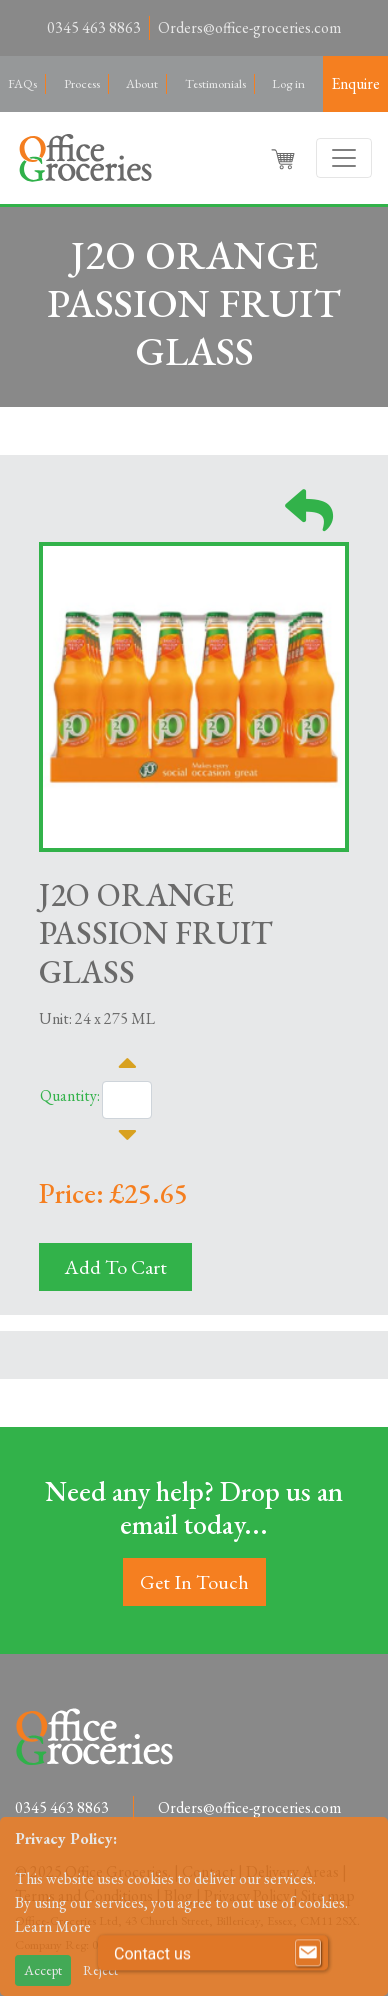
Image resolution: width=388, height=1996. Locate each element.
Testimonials (215, 83)
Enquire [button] (355, 83)
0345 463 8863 (94, 27)
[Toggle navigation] (344, 158)
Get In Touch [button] (194, 1582)
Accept (43, 1970)
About (142, 83)
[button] (285, 158)
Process (82, 83)
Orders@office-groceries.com (249, 27)
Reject (100, 1970)
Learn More (53, 1926)
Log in (288, 83)
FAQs (22, 83)
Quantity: (70, 1095)
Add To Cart (115, 1267)
